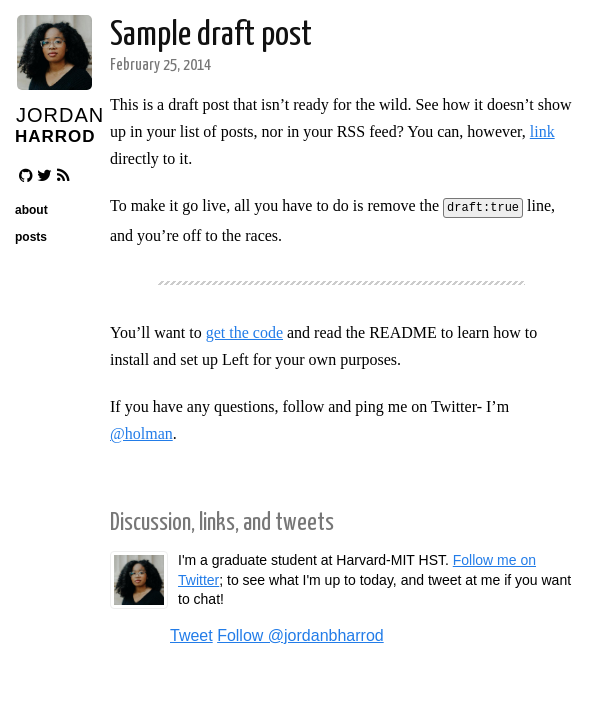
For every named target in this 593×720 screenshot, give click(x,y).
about (31, 210)
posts (31, 237)
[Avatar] (53, 84)
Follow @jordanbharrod (300, 633)
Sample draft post (211, 35)
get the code (244, 330)
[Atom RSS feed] (63, 175)
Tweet (191, 633)
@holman (141, 431)
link (542, 131)
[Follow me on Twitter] (44, 175)
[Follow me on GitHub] (26, 175)
